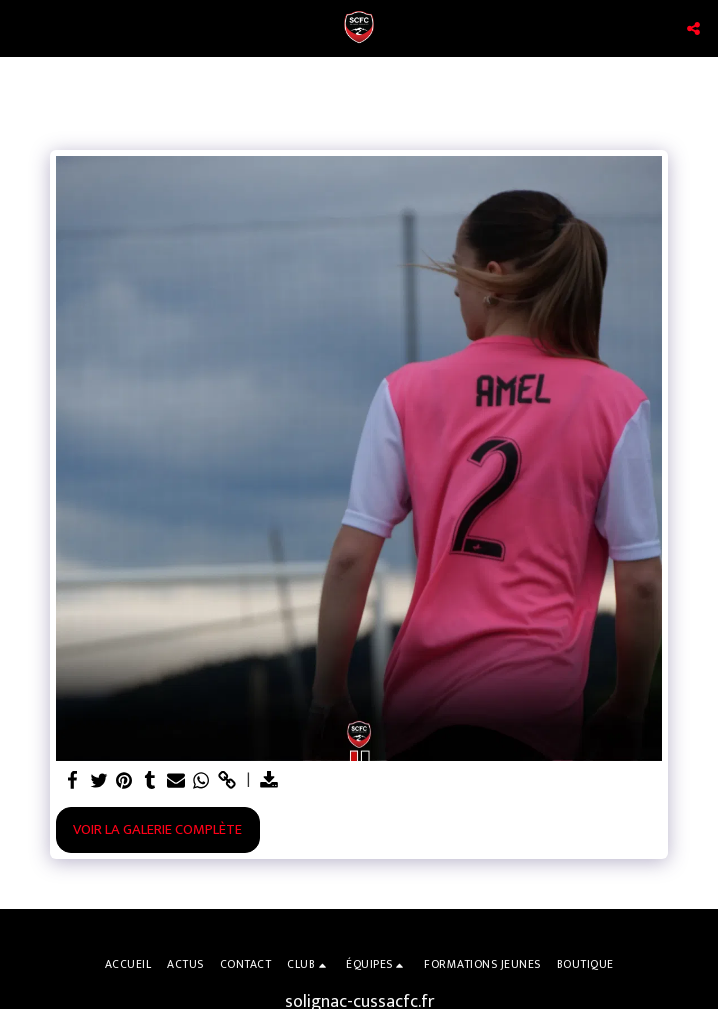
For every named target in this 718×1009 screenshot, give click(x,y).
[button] (22, 28)
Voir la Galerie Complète (157, 829)
